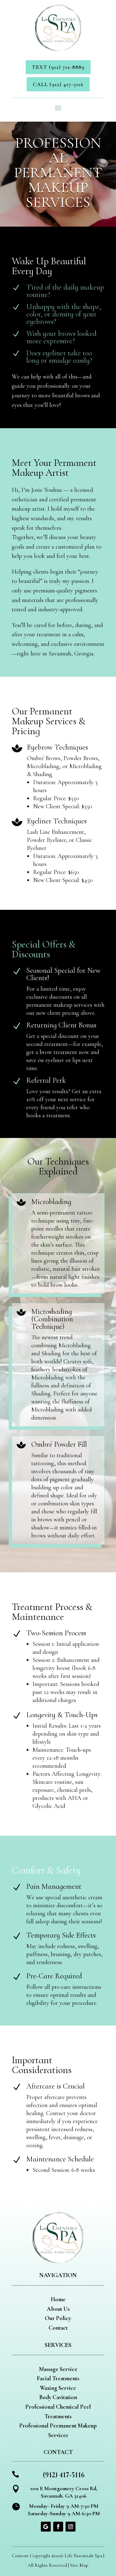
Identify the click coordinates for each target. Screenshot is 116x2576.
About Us (58, 2308)
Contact (58, 2327)
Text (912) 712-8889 (58, 67)
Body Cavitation (58, 2397)
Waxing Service (58, 2387)
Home (58, 2299)
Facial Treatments (58, 2378)
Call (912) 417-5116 (58, 84)
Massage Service (58, 2369)
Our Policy (58, 2318)
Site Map (79, 2565)
